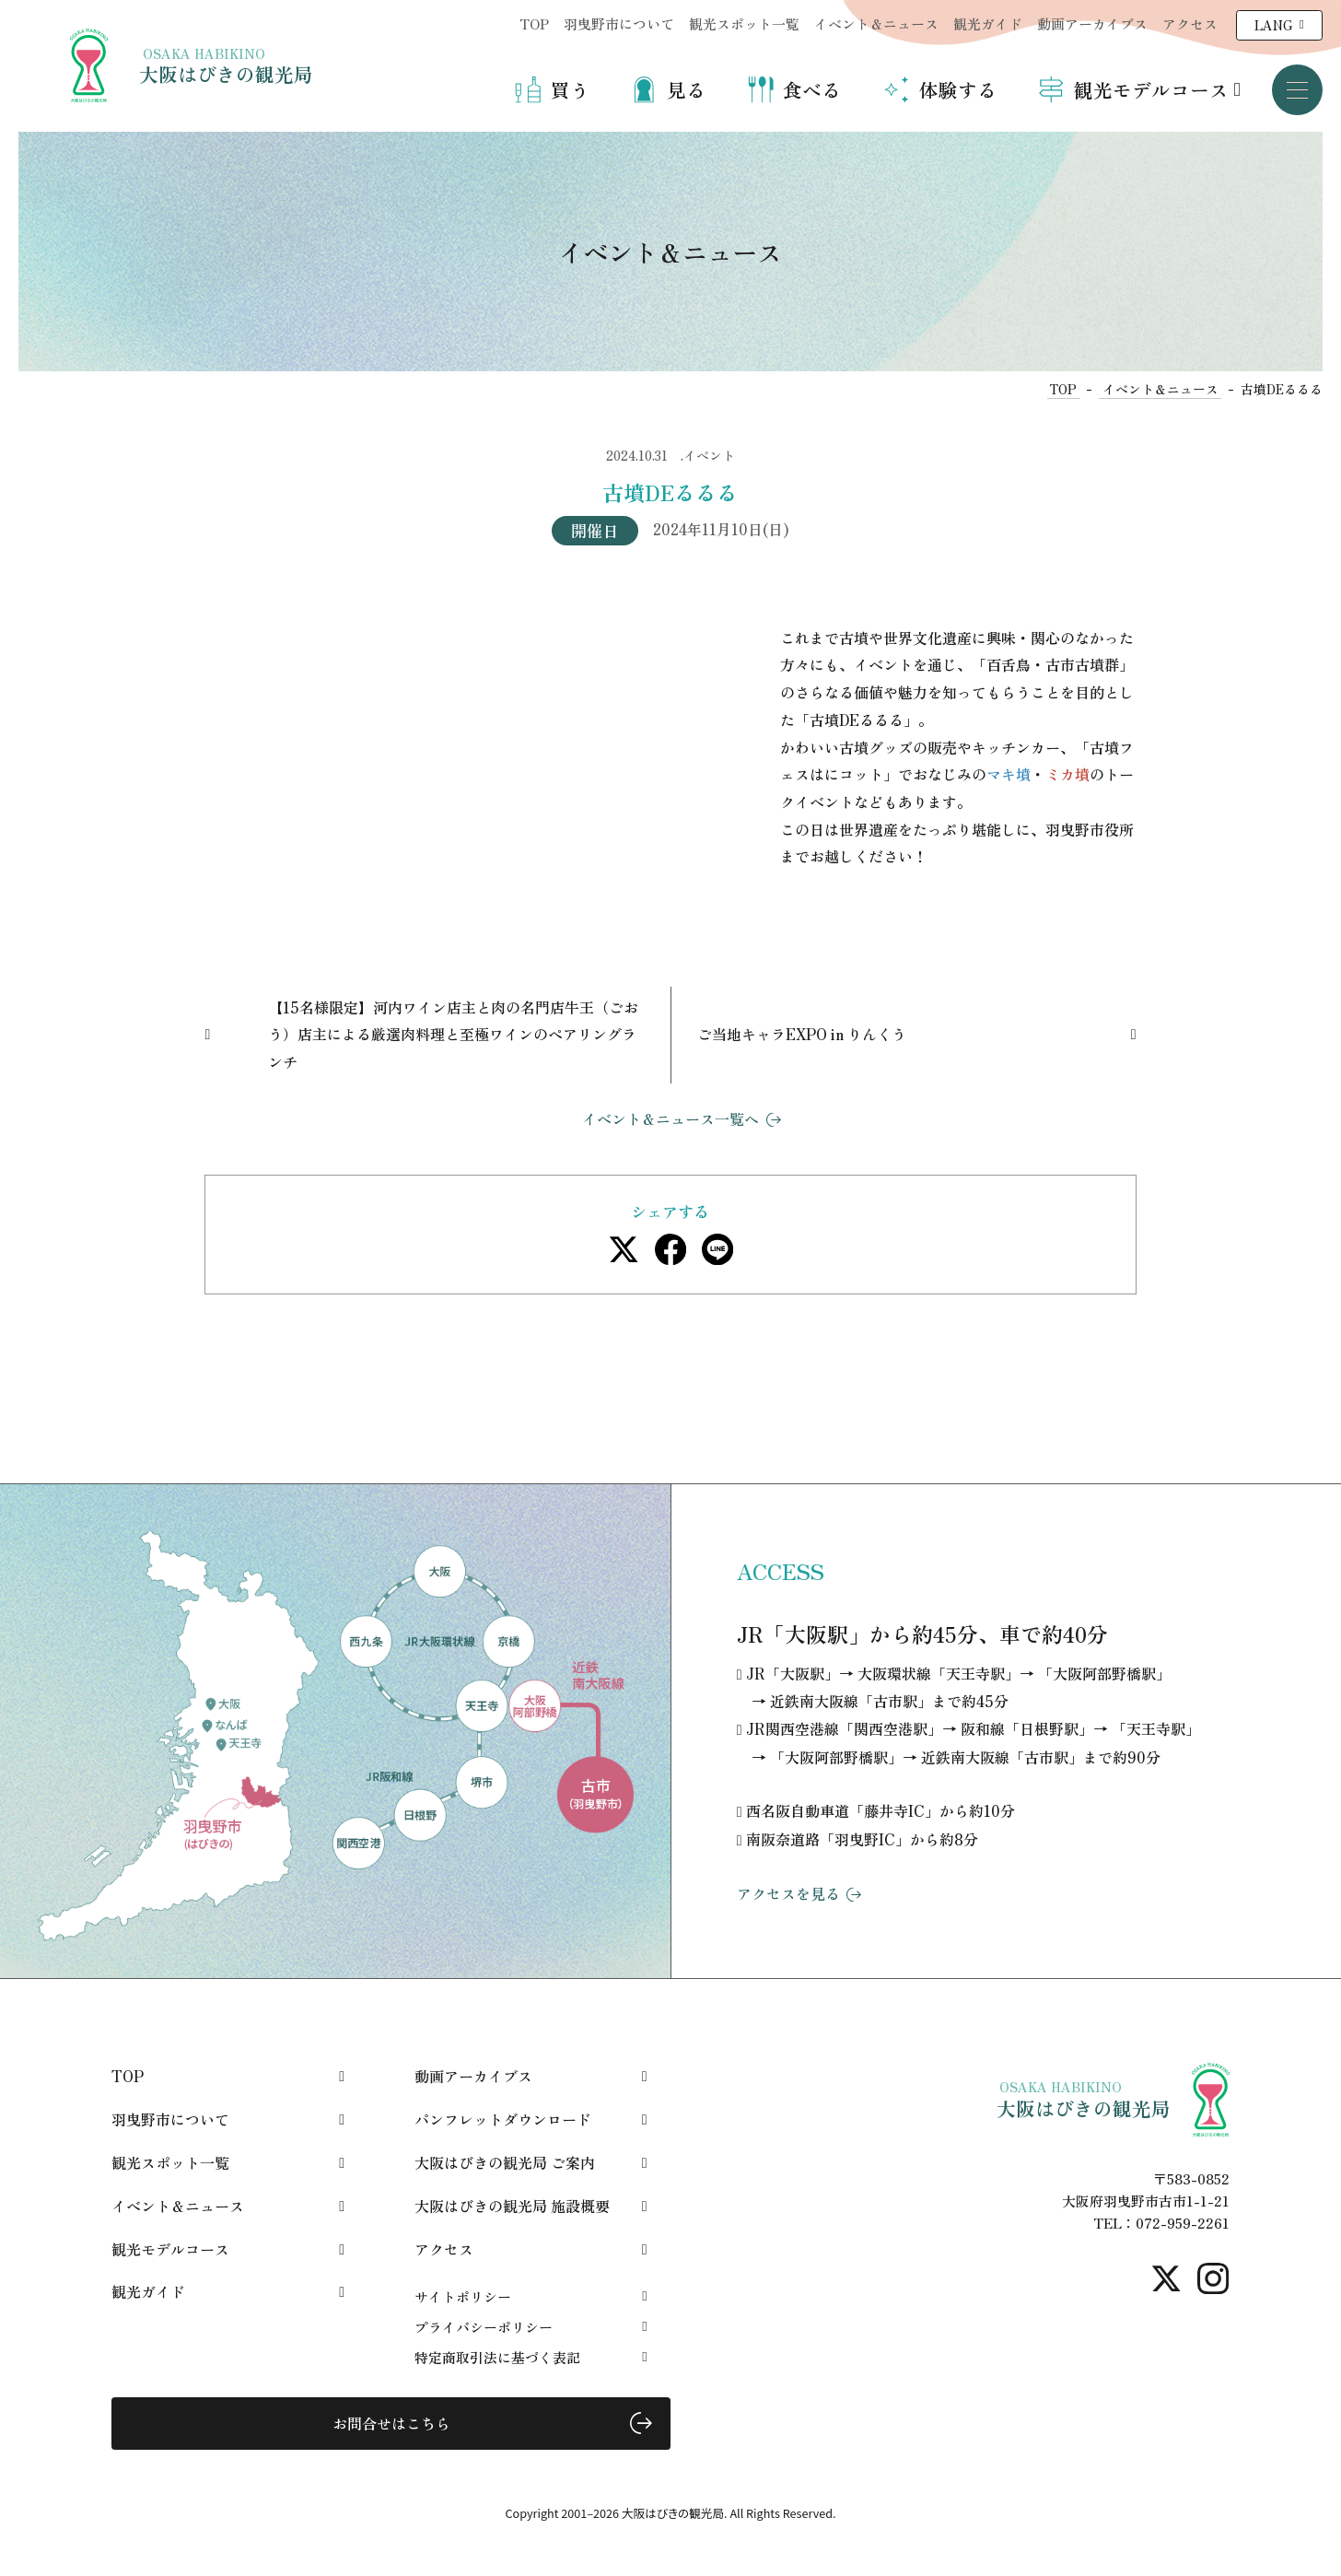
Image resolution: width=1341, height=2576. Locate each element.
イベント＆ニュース (876, 23)
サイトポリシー (462, 2296)
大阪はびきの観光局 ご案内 (504, 2162)
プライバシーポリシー (483, 2326)
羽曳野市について (619, 23)
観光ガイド (987, 23)
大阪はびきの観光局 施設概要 (512, 2206)
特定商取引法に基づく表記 (497, 2357)
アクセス (1190, 23)
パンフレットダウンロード (502, 2119)
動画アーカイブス (1092, 23)
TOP (534, 23)
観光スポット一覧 (744, 23)
